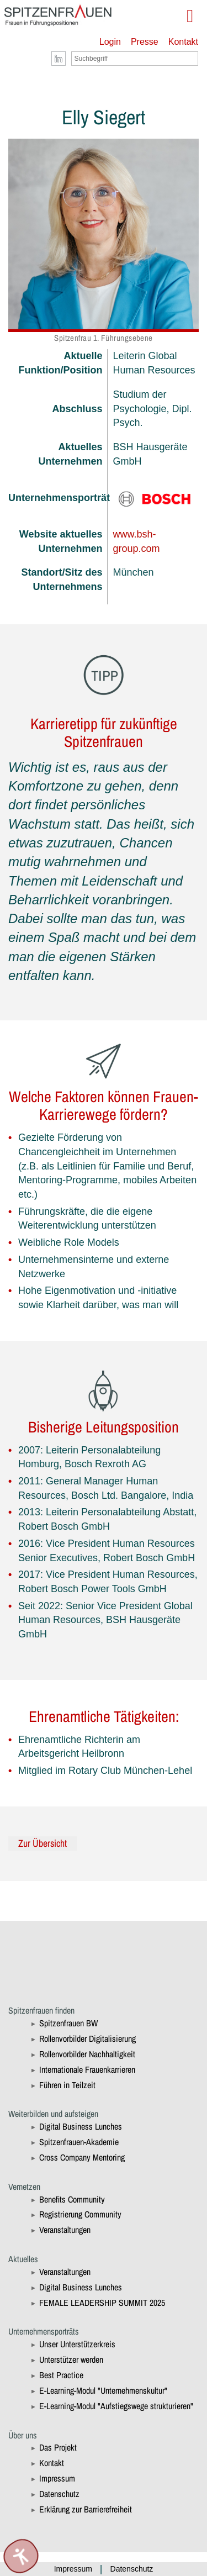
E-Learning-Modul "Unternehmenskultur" (103, 2390)
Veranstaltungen (65, 2230)
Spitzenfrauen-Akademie (79, 2142)
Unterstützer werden (71, 2359)
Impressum (57, 2478)
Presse (144, 41)
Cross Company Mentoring (82, 2157)
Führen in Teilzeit (67, 2085)
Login (110, 41)
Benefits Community (72, 2199)
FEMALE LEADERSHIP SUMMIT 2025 (102, 2302)
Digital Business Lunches (80, 2126)
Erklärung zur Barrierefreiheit (85, 2509)
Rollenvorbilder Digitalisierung (87, 2038)
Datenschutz (59, 2494)
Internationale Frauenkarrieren (87, 2069)
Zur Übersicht (42, 1843)
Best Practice (61, 2375)
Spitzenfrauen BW (68, 2023)
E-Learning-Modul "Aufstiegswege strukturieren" (116, 2406)
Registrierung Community (80, 2214)
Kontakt (183, 41)
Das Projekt (58, 2447)
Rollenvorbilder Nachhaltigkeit (87, 2054)
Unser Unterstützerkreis (77, 2344)
